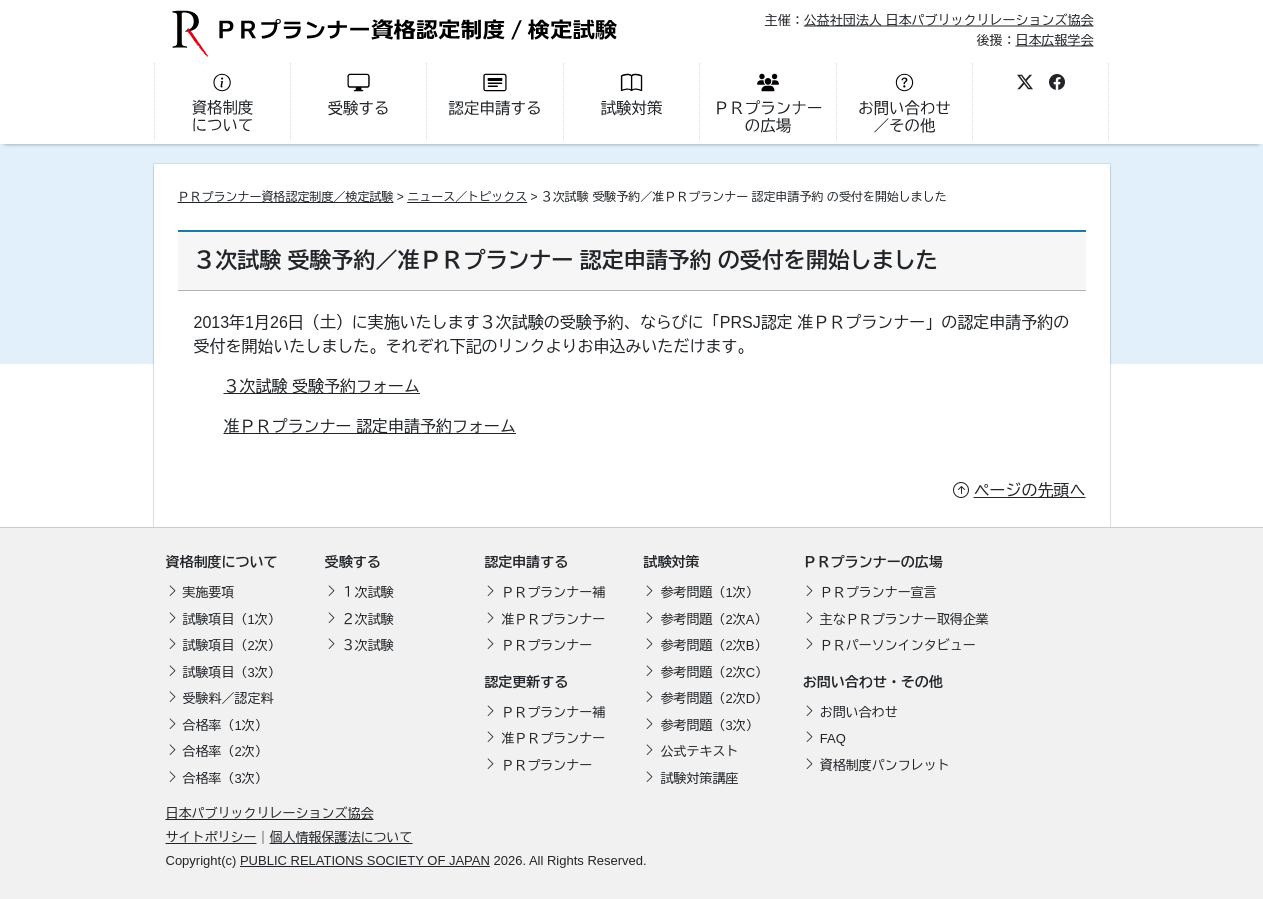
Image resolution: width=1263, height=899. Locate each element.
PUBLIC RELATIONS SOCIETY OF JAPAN (365, 860)
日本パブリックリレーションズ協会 (270, 813)
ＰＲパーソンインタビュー (898, 645)
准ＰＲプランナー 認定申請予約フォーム (370, 426)
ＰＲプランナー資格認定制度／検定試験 (286, 197)
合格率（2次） (225, 751)
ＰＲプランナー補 (553, 592)
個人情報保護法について (341, 837)
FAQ (833, 738)
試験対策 (671, 562)
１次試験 (368, 592)
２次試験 (368, 619)
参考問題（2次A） (713, 619)
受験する (353, 562)
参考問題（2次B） (713, 645)
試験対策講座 (699, 778)
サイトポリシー (211, 837)
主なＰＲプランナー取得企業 (904, 619)
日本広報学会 (1054, 39)
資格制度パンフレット (885, 765)
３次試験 (368, 645)
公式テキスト (699, 751)
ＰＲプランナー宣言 (878, 592)
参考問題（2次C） (714, 672)
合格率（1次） (225, 725)
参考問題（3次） (709, 725)
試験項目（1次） (232, 619)
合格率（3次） (225, 778)
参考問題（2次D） (714, 698)
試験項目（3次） (232, 672)
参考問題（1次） (709, 592)
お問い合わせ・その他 (873, 682)
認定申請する (526, 562)
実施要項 (209, 592)
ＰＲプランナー (546, 645)
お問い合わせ (859, 712)
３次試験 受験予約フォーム (322, 386)
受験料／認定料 (228, 698)
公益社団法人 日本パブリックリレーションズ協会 (949, 20)
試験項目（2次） (232, 645)
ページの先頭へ (1030, 490)
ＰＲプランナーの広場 (873, 562)
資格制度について (222, 562)
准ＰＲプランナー (553, 619)
